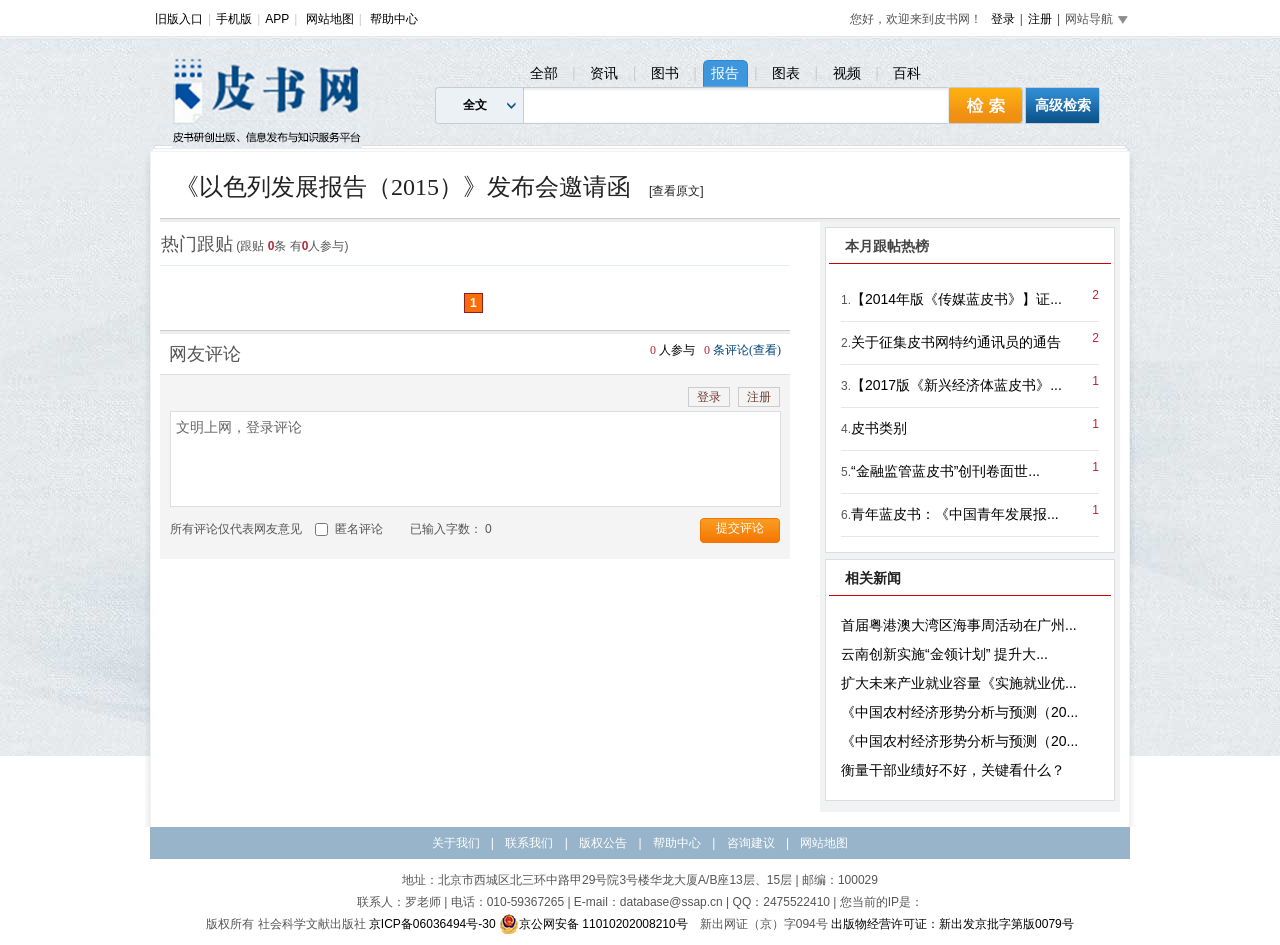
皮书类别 (879, 428)
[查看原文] (676, 191)
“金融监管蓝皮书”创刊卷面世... (945, 471)
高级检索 (1063, 105)
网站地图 (330, 19)
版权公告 (603, 843)
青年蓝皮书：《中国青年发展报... (955, 514)
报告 (725, 73)
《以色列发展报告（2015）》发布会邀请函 (403, 187)
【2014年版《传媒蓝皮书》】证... (956, 299)
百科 (907, 73)
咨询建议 (751, 843)
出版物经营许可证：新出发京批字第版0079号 (952, 924)
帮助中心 (394, 19)
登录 (1003, 19)
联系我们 (529, 843)
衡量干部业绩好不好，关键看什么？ (953, 770)
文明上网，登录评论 (475, 459)
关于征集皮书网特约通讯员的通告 (956, 342)
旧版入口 (179, 19)
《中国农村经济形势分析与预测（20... (959, 712)
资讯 (604, 73)
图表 (786, 73)
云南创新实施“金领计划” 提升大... (944, 654)
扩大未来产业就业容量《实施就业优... (959, 683)
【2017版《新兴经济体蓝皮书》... (956, 385)
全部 (544, 73)
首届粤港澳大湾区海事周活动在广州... (959, 625)
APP (277, 19)
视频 (847, 73)
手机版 (234, 19)
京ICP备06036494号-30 (432, 924)
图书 (665, 73)
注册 (1040, 19)
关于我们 (456, 843)
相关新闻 (873, 578)
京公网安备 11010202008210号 (593, 924)
